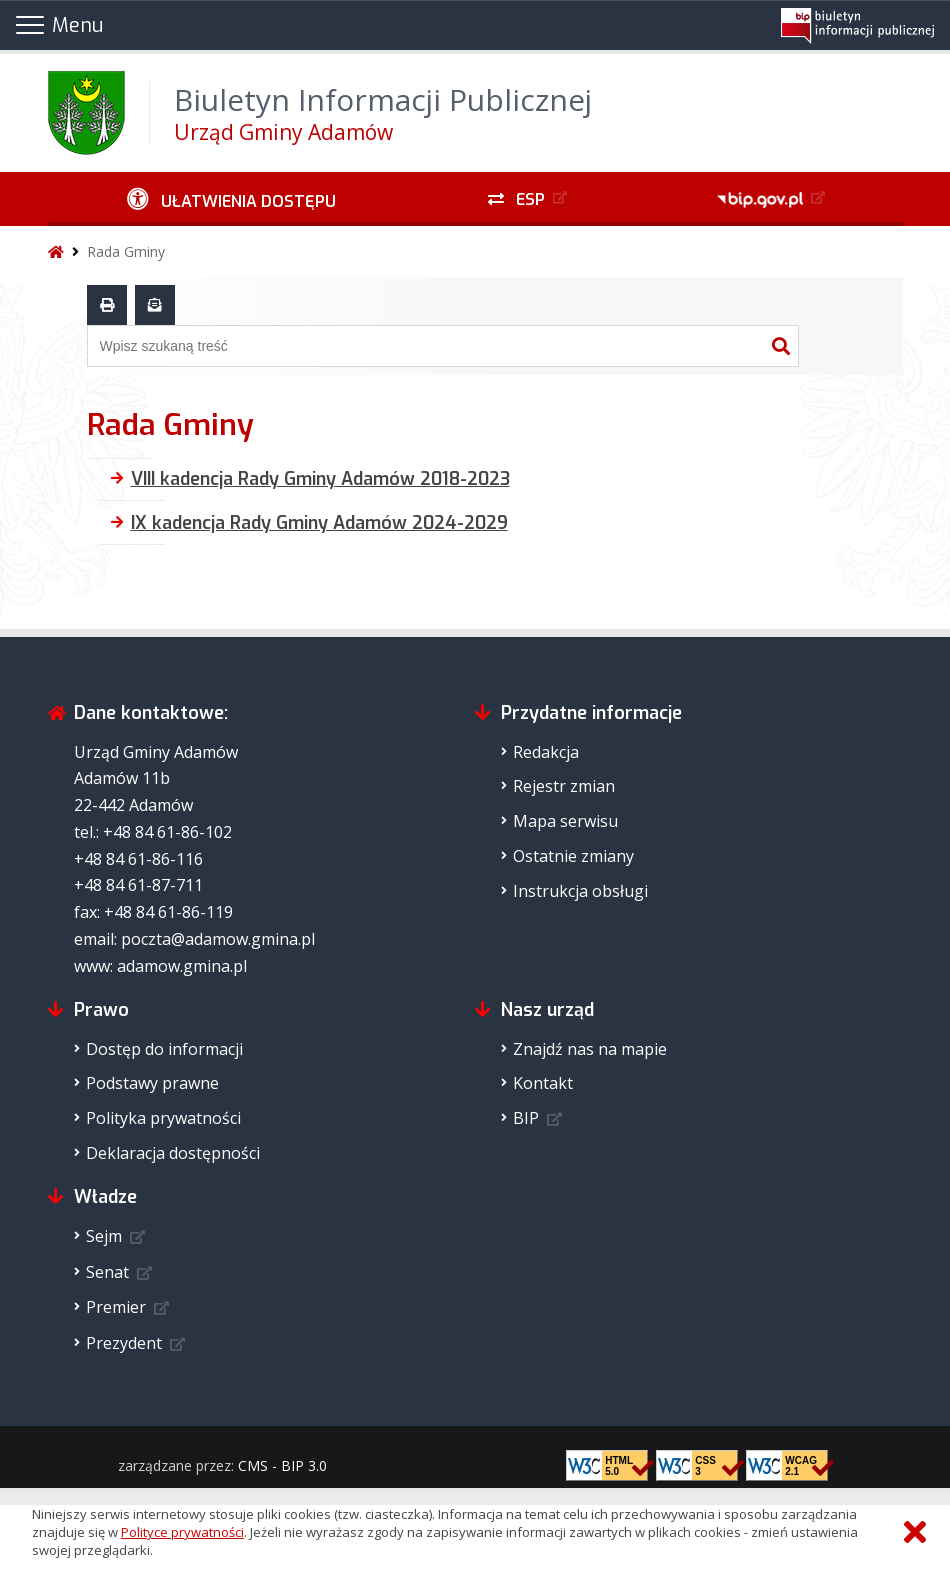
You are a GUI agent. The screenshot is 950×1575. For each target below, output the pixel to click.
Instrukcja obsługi (580, 891)
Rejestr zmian (564, 786)
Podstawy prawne (152, 1083)
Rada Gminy (126, 251)
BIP (526, 1118)
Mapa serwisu (565, 821)
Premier (116, 1307)
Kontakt (543, 1083)
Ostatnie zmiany (573, 856)
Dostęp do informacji (164, 1049)
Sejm (104, 1236)
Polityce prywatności (182, 1532)
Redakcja (546, 752)
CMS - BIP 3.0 (282, 1465)
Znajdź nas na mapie (590, 1049)
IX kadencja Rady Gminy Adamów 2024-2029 (319, 523)
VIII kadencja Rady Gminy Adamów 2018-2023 (320, 479)
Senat (107, 1272)
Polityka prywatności (163, 1118)
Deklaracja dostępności (173, 1153)
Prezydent (124, 1343)
